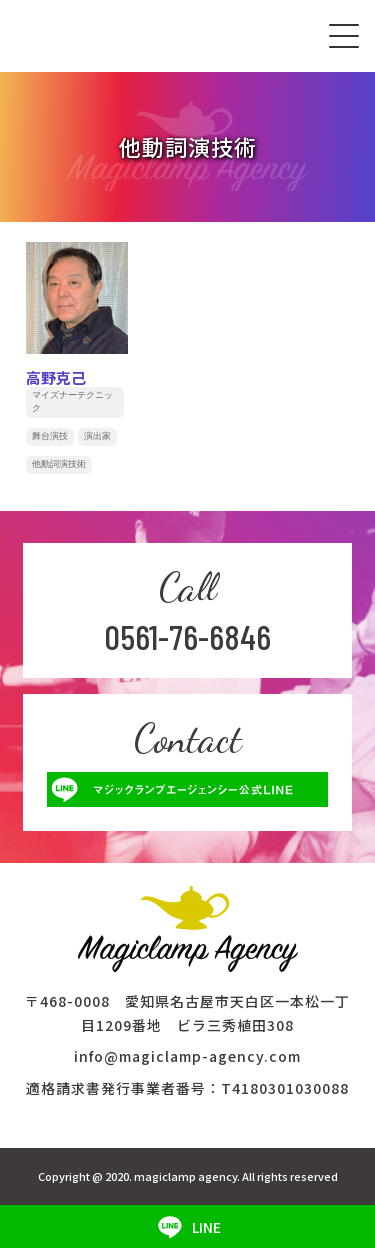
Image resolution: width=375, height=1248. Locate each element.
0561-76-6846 (187, 636)
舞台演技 (50, 436)
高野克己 (56, 377)
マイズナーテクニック (72, 401)
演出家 (97, 436)
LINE (187, 1227)
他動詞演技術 (59, 464)
